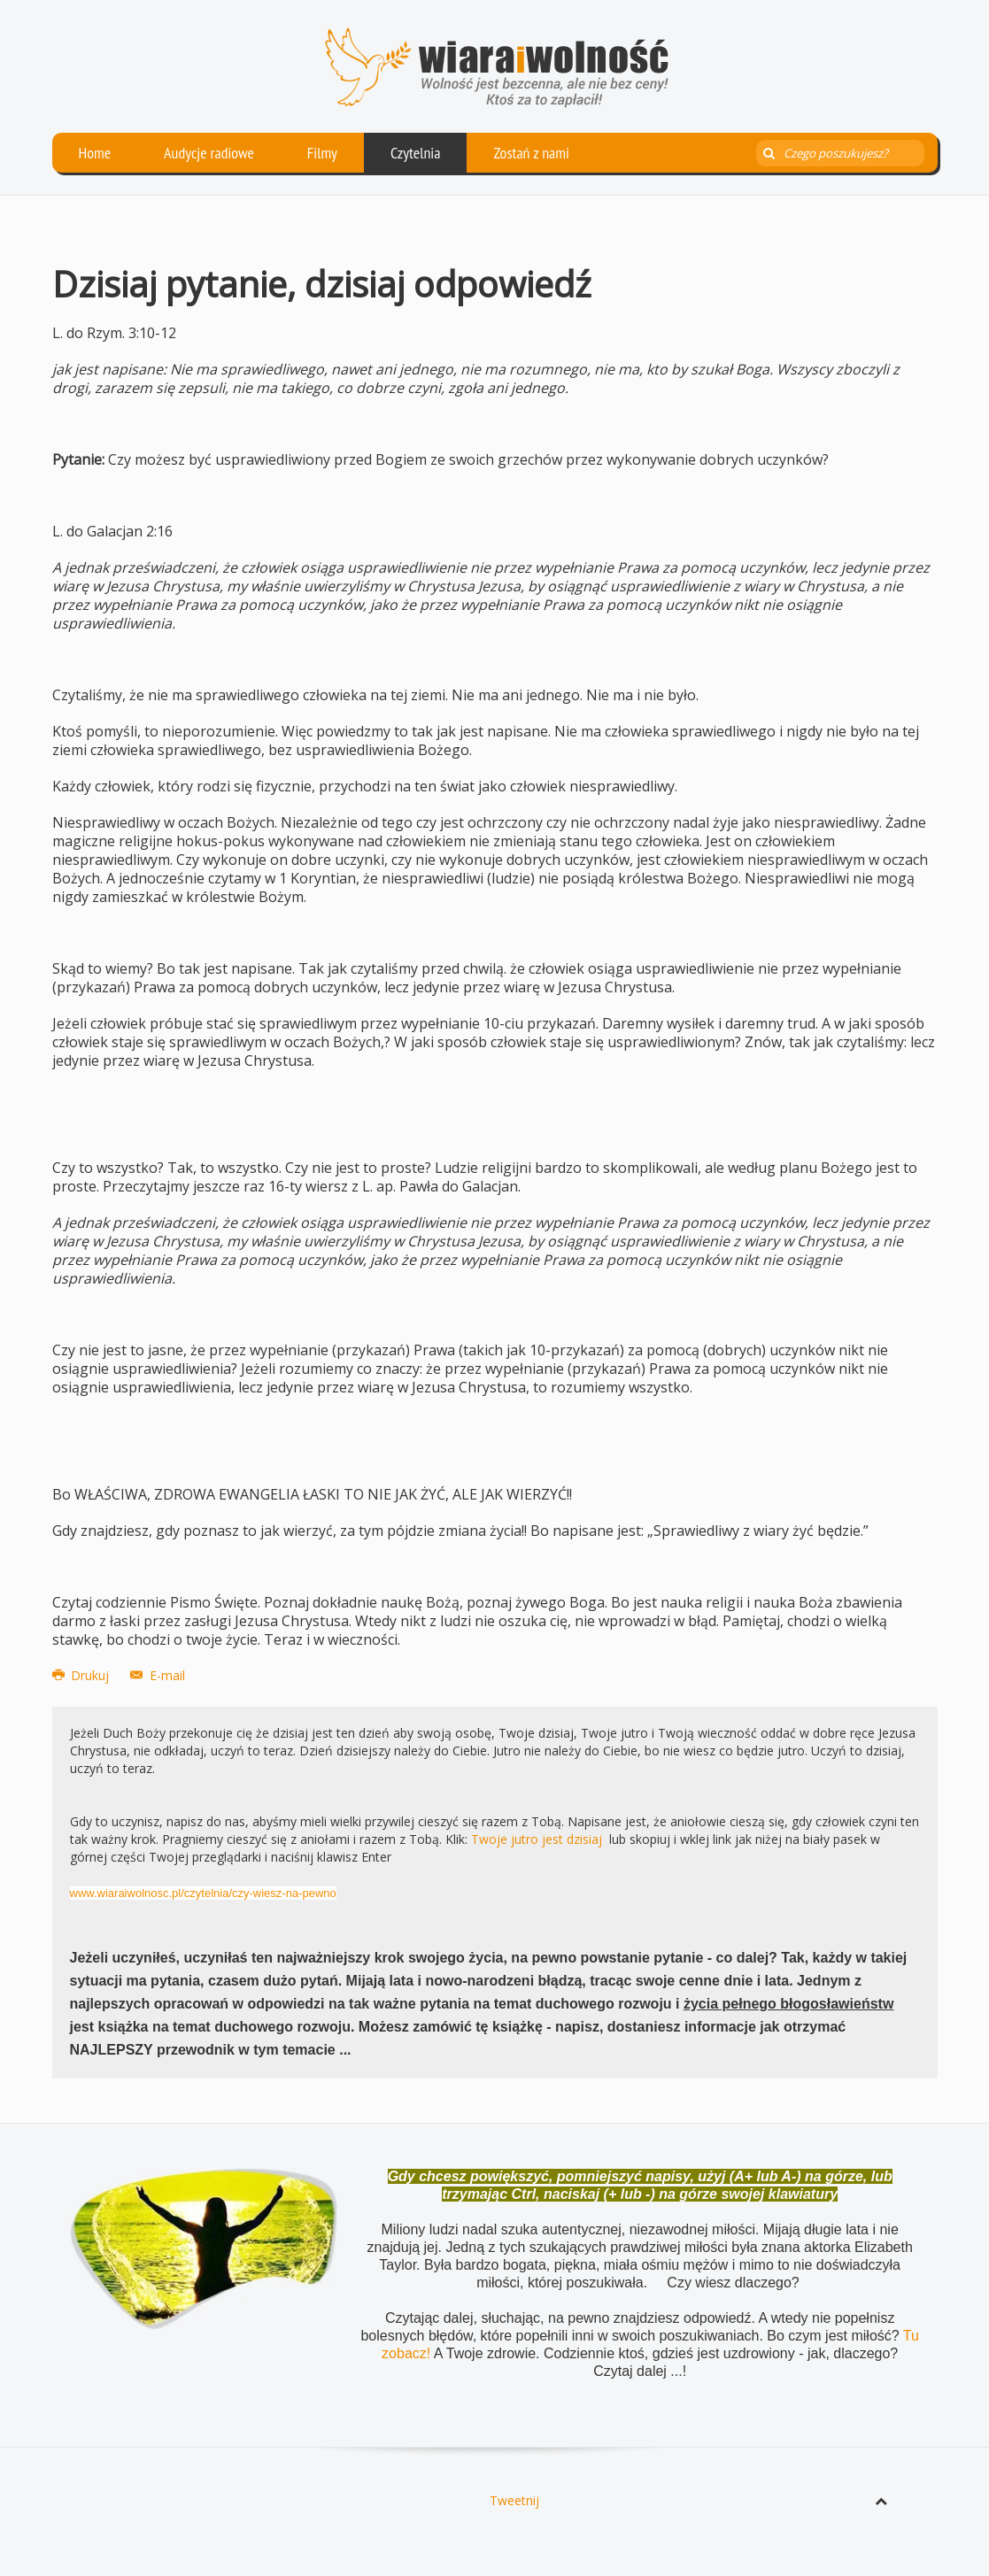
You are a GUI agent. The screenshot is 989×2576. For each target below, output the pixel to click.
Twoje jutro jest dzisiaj (536, 1839)
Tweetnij (514, 2500)
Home (95, 153)
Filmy (322, 153)
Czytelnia (415, 153)
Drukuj (82, 1675)
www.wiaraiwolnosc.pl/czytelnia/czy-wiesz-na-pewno (203, 1893)
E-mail (157, 1675)
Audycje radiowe (209, 153)
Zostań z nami (531, 153)
